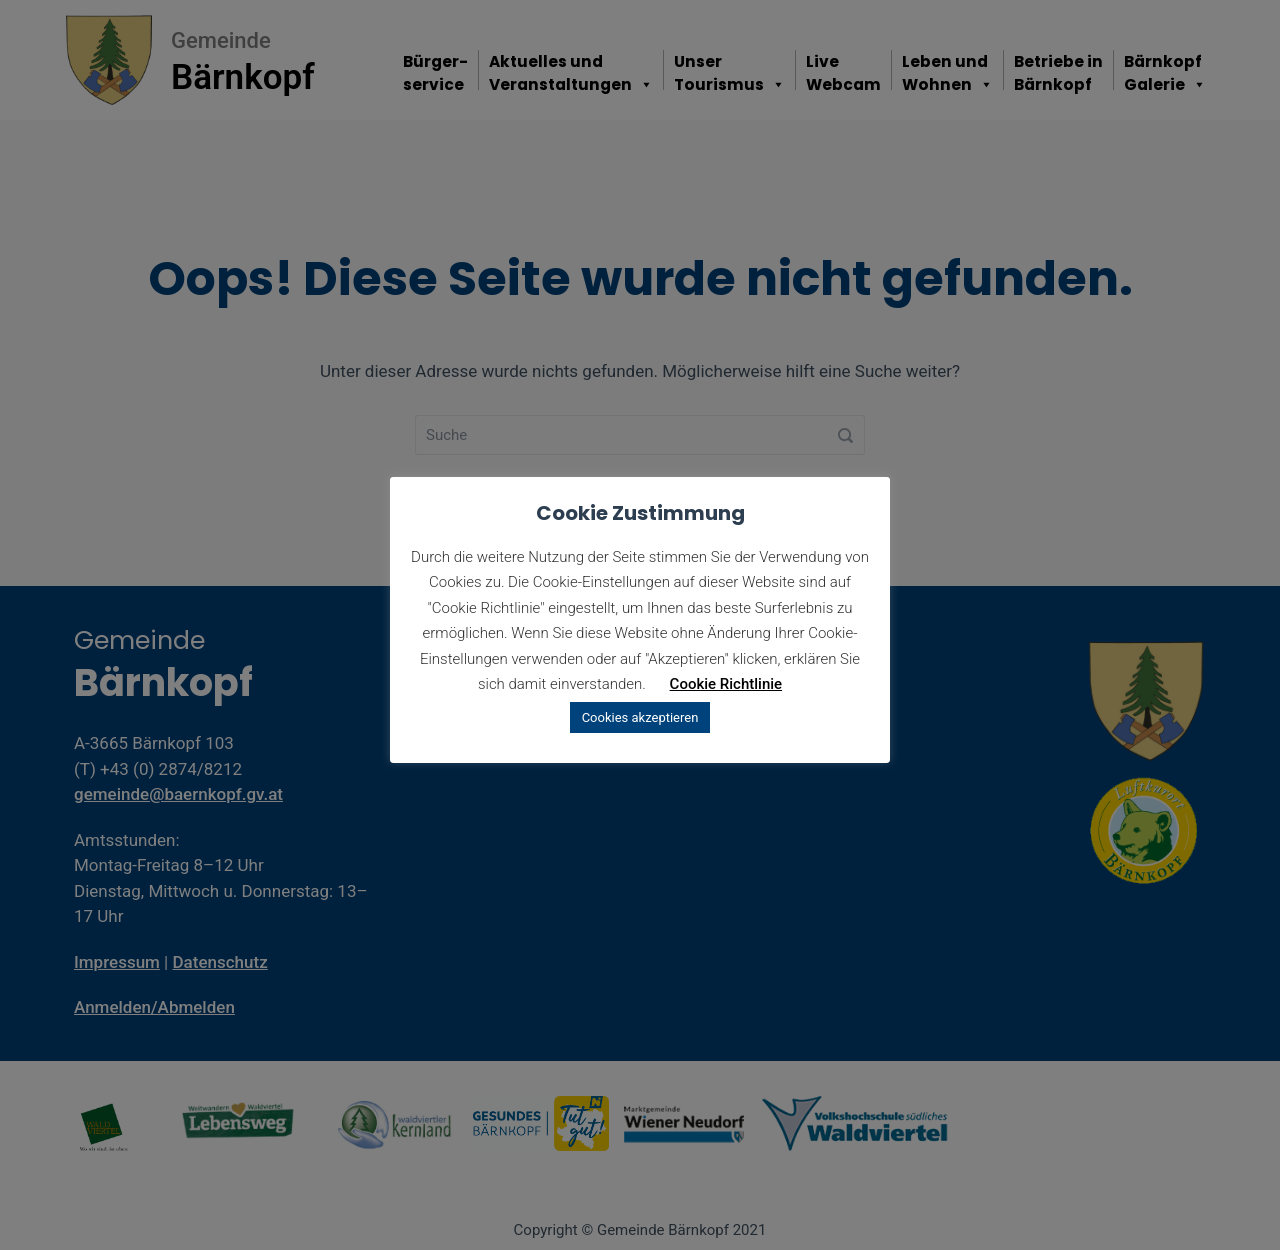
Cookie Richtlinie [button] (726, 684)
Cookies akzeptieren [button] (640, 717)
